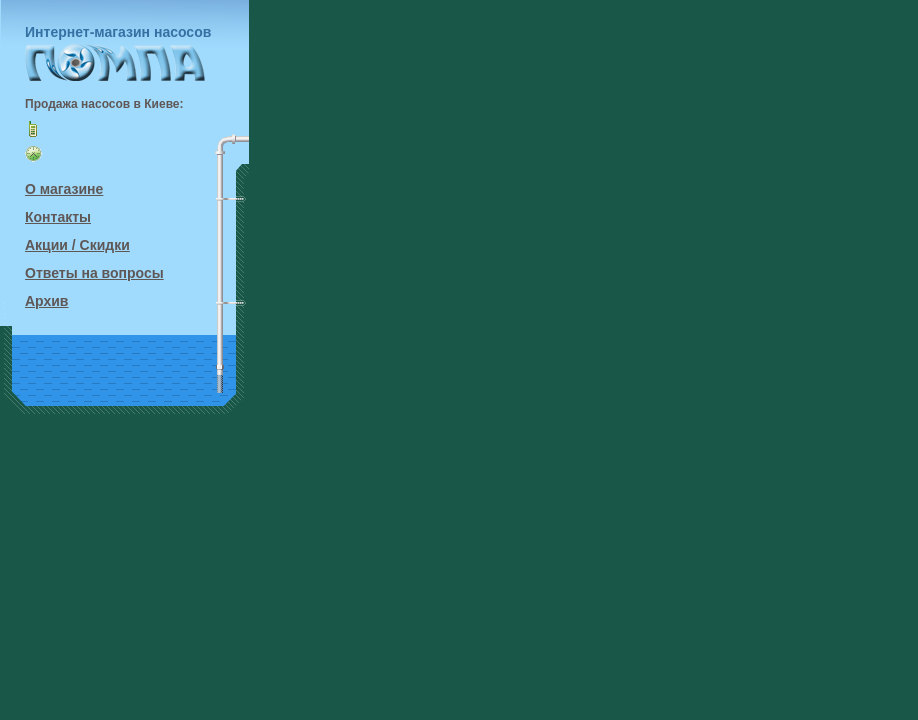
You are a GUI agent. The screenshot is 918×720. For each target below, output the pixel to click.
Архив (46, 301)
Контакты (58, 217)
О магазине (64, 189)
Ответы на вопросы (94, 273)
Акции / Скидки (77, 245)
